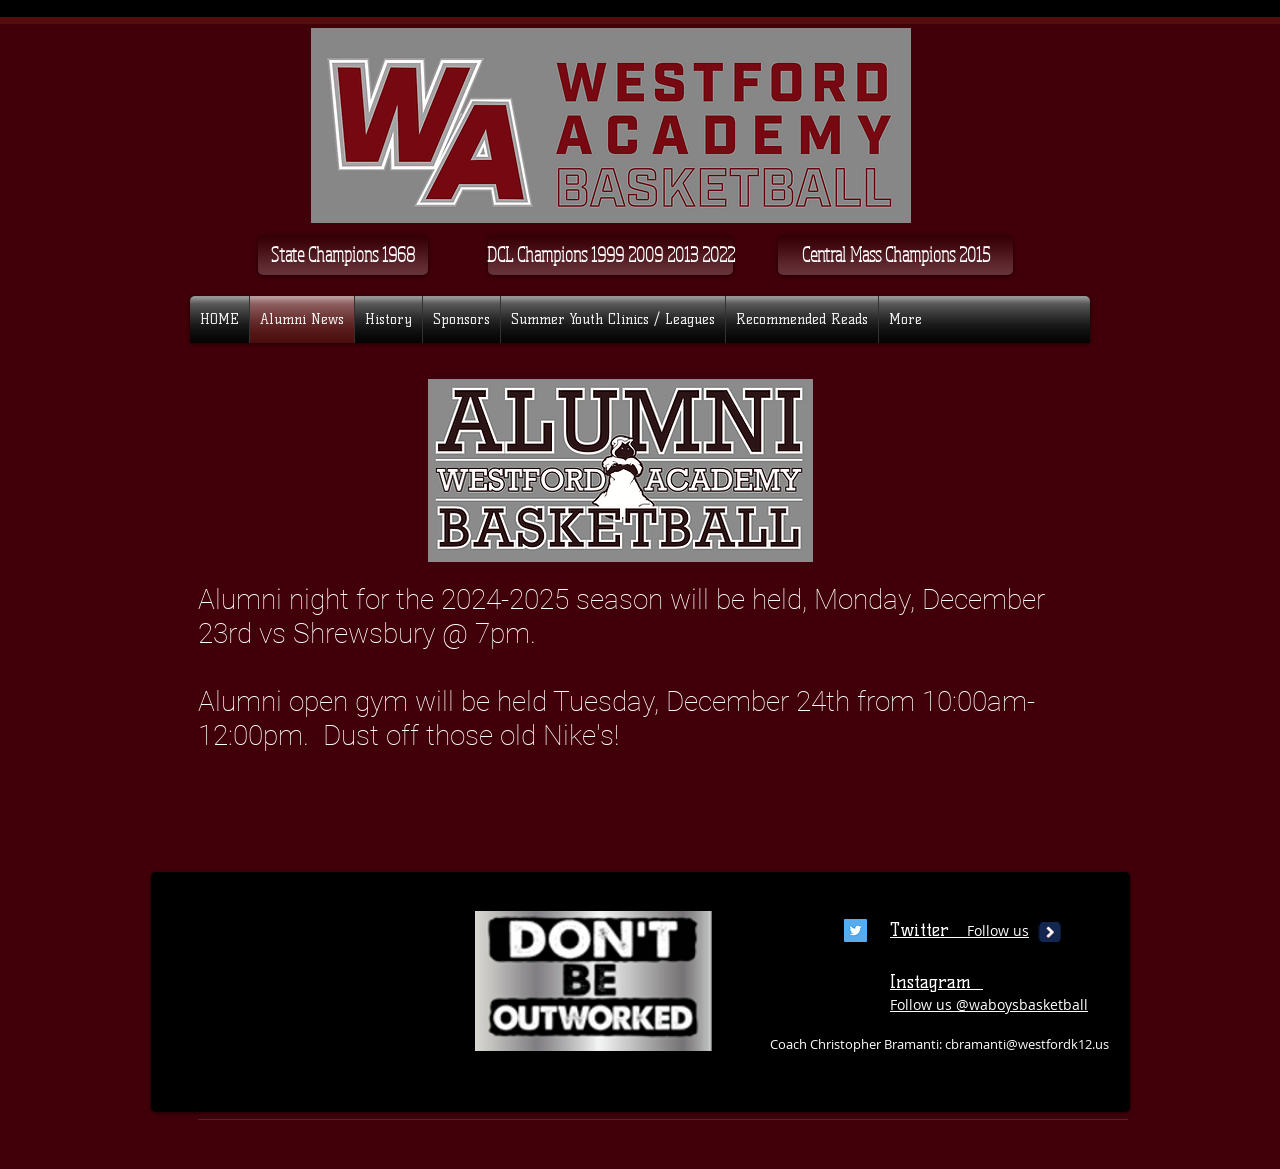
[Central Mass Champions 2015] (895, 255)
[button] (610, 255)
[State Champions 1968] (343, 255)
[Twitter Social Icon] (855, 930)
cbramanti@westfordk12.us (1027, 1044)
